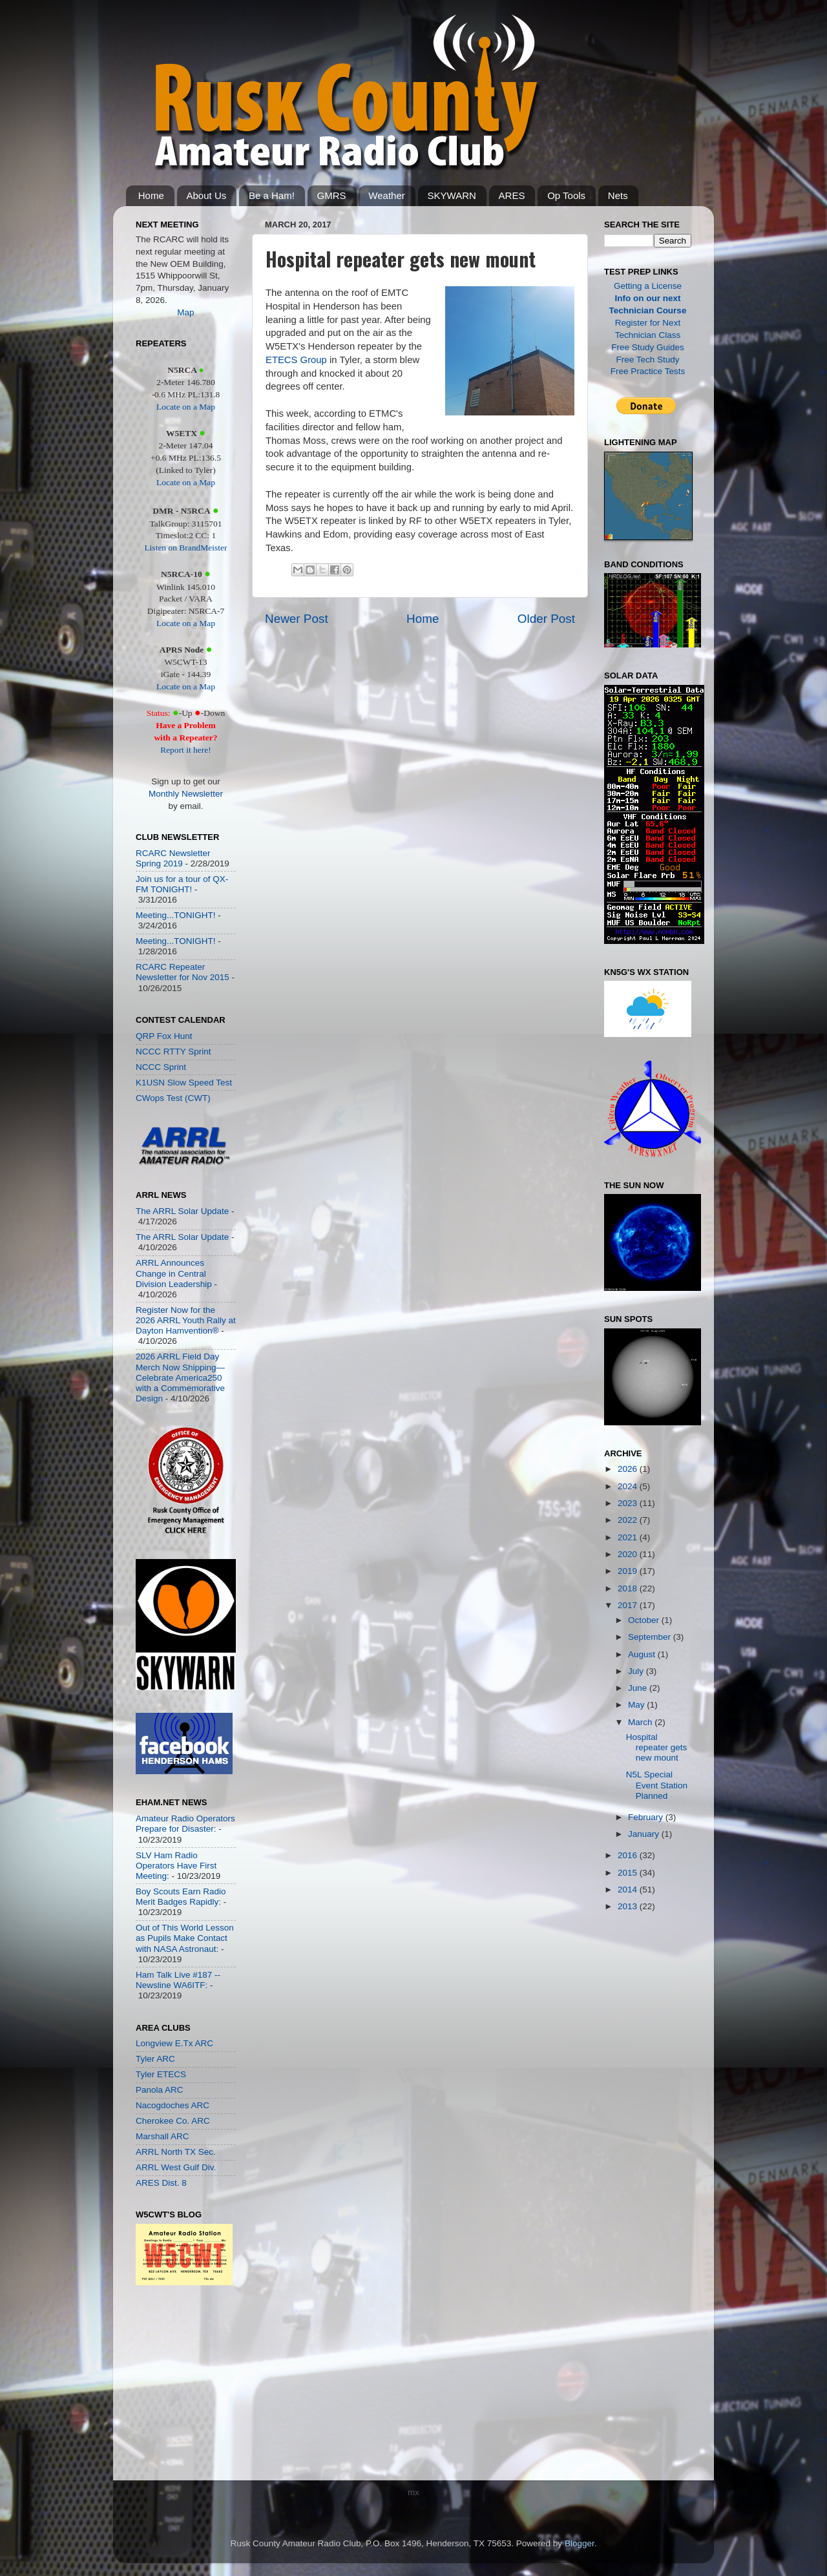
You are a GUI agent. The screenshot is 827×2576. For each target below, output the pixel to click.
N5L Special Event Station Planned (656, 1785)
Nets (618, 195)
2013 (629, 1906)
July (637, 1671)
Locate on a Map (185, 407)
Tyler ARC (155, 2059)
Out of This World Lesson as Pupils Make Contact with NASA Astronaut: (185, 1938)
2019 (629, 1571)
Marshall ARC (162, 2136)
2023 (629, 1503)
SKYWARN (452, 195)
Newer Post (296, 618)
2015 (629, 1873)
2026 (629, 1469)
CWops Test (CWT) (173, 1098)
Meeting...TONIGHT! (176, 915)
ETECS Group (296, 360)
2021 (629, 1537)
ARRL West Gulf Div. (176, 2167)
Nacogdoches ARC (172, 2105)
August (643, 1654)
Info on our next (648, 298)
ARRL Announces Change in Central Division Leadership (174, 1273)
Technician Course (648, 310)
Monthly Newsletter (186, 794)
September (650, 1637)
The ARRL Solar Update (182, 1211)
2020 (629, 1554)
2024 (629, 1486)
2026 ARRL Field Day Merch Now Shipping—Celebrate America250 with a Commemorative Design (180, 1377)
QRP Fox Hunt (164, 1036)
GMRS (331, 195)
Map (185, 312)
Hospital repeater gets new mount (656, 1747)
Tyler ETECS (161, 2074)
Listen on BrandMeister (185, 547)
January (645, 1834)
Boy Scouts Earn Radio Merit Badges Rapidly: (181, 1897)
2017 (629, 1605)
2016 (629, 1855)
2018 (629, 1588)
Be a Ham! (272, 195)
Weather (386, 195)
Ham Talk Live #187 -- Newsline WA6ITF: (178, 1980)
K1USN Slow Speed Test (184, 1082)
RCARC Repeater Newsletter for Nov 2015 (182, 972)
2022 (629, 1520)
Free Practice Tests (648, 371)
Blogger (579, 2543)
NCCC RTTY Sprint (173, 1051)
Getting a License (648, 286)
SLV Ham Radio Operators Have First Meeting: (176, 1865)
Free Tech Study (647, 359)
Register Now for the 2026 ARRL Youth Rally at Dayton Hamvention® (186, 1320)
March (641, 1722)
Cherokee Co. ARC (173, 2121)
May (637, 1705)
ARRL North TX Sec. (176, 2152)
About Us (207, 195)
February (646, 1817)
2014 (629, 1889)
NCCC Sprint (161, 1067)
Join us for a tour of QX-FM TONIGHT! (182, 884)
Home (151, 195)
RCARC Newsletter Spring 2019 (173, 858)
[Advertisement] (174, 2386)
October (645, 1620)
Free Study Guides (647, 347)
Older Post (546, 618)
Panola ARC (159, 2090)
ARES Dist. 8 (161, 2183)
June (638, 1688)
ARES (512, 195)
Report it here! (185, 750)
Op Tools (566, 195)
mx (413, 2492)
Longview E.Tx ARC (174, 2043)
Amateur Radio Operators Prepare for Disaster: (185, 1824)
